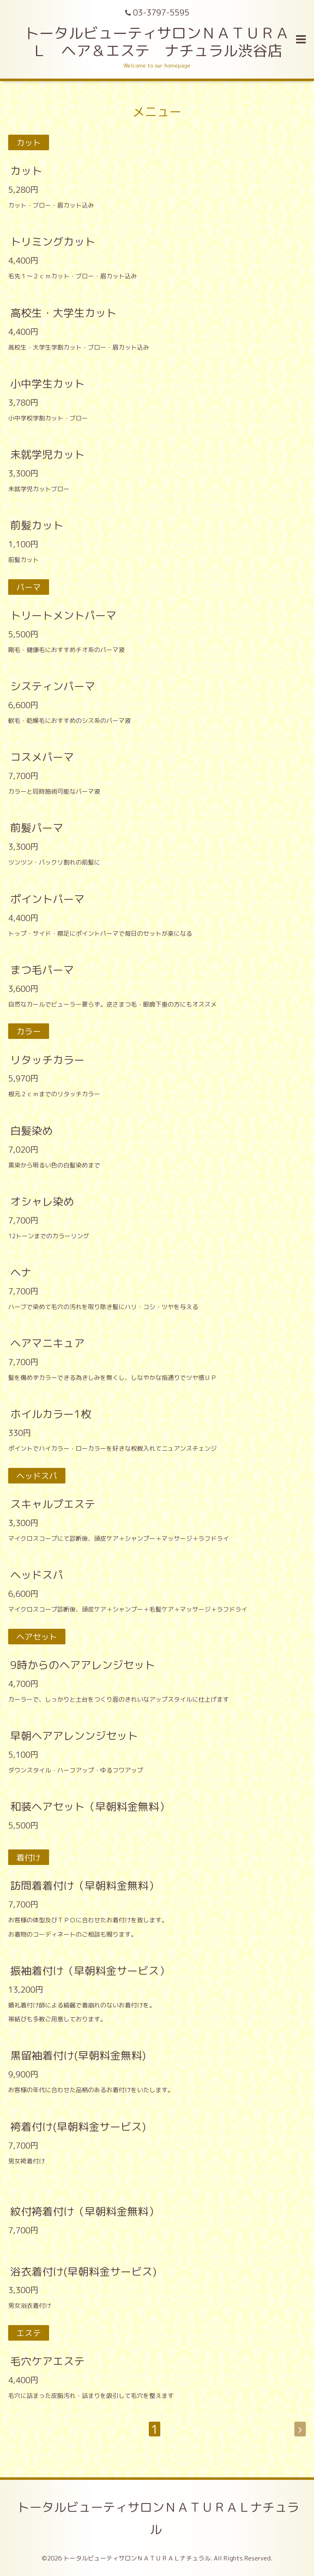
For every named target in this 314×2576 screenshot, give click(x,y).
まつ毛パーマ (42, 969)
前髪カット (36, 525)
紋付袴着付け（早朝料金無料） (84, 2211)
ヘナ (20, 1272)
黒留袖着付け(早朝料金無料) (78, 2055)
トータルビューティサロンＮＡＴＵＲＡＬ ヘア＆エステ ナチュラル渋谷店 (157, 42)
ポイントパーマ (47, 898)
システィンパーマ (52, 686)
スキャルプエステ (52, 1504)
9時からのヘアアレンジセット (82, 1664)
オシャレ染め (42, 1201)
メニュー (157, 111)
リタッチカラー (47, 1059)
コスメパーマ (42, 757)
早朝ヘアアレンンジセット (74, 1735)
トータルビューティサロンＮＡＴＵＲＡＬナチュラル (158, 2518)
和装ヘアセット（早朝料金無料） (90, 1806)
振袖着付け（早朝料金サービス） (90, 1970)
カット (26, 170)
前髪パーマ (36, 827)
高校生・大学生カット (63, 312)
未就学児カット (47, 454)
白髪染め (31, 1130)
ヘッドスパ (36, 1574)
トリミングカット (52, 241)
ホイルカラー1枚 (50, 1414)
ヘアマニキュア (47, 1343)
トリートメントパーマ (63, 615)
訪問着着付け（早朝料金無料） (84, 1885)
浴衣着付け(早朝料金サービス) (83, 2271)
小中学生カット (47, 383)
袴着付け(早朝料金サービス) (78, 2126)
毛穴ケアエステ (47, 2361)
